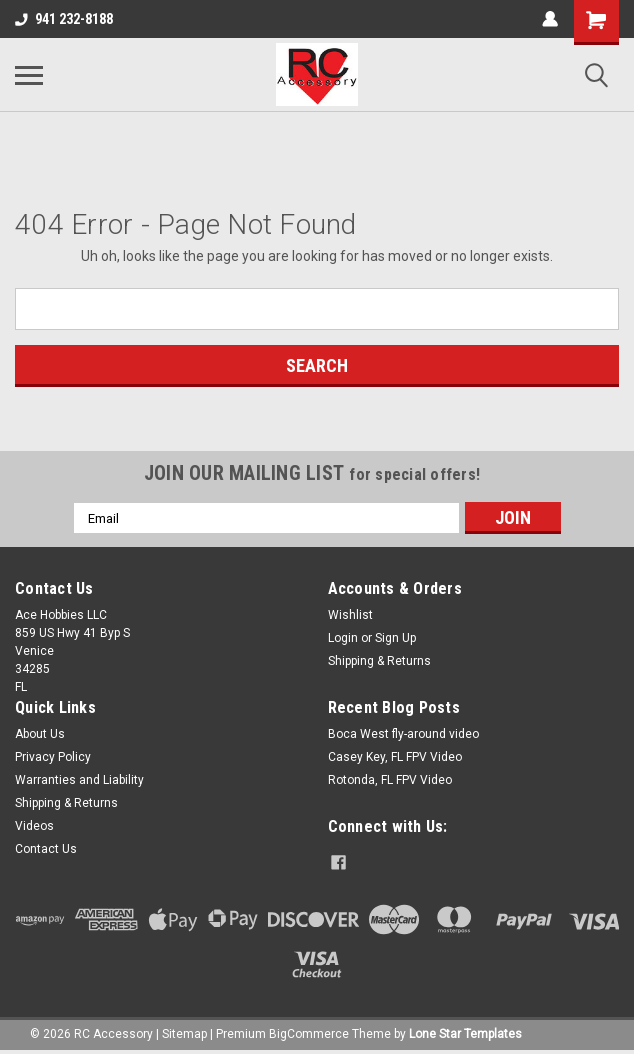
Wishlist (350, 615)
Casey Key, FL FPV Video (395, 757)
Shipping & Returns (379, 661)
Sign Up (395, 638)
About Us (40, 734)
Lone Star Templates (465, 1034)
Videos (34, 826)
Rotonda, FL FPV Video (390, 780)
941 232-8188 (64, 19)
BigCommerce (309, 1034)
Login (343, 638)
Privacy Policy (53, 757)
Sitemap (184, 1034)
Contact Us (46, 849)
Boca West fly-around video (403, 734)
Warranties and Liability (79, 780)
